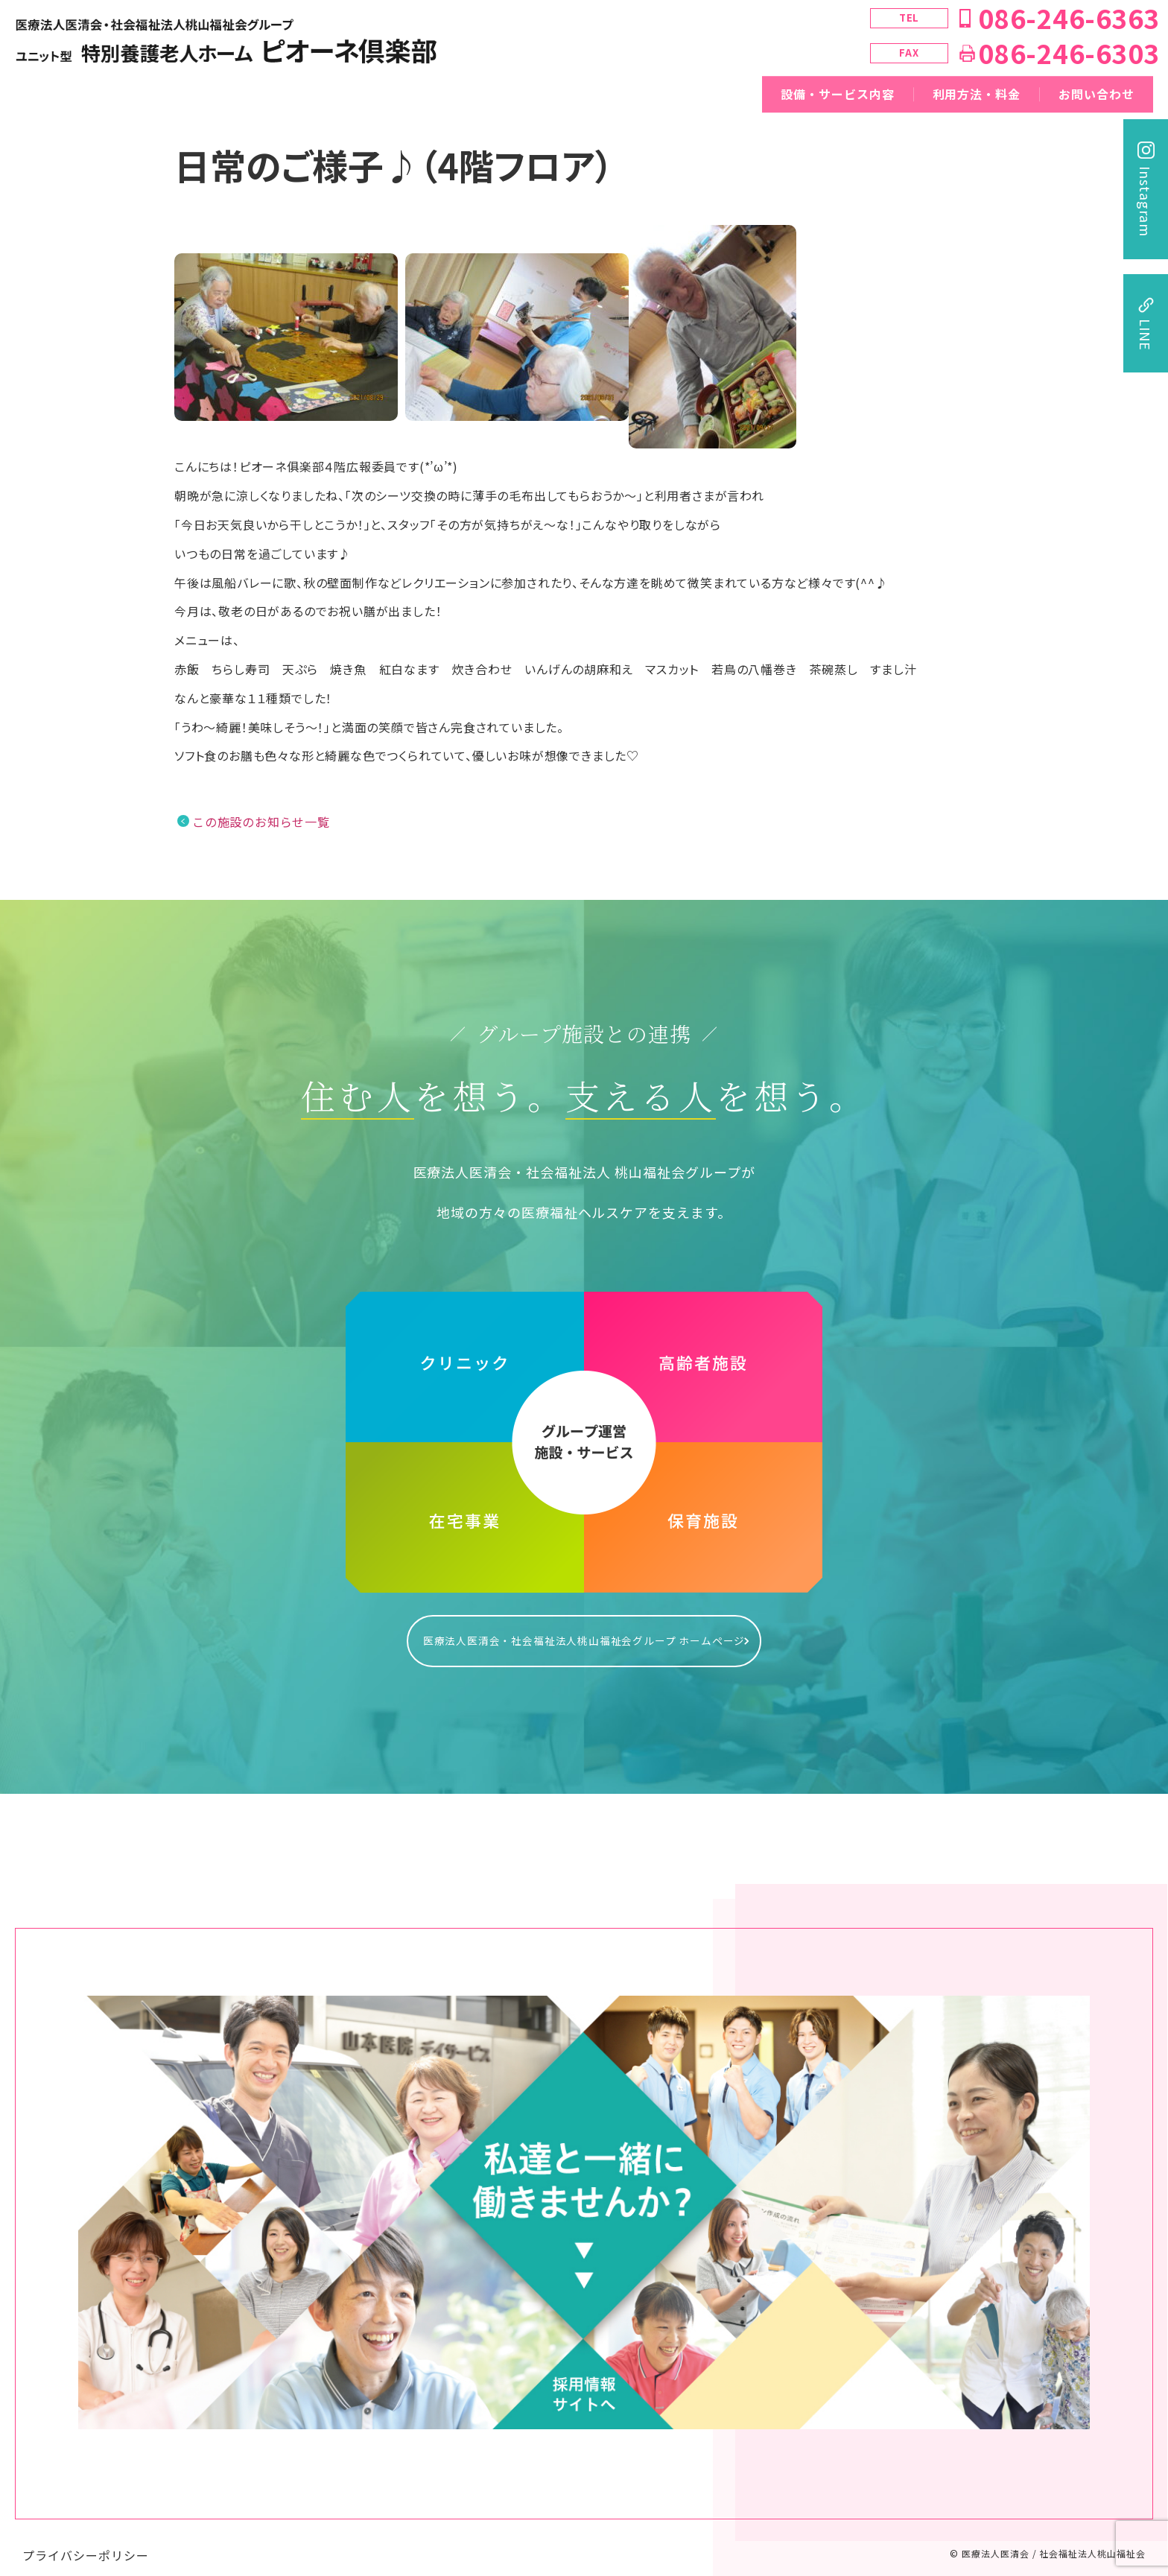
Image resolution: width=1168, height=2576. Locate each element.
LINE (1145, 335)
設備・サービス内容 (838, 94)
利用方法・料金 (977, 94)
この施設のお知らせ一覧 (261, 822)
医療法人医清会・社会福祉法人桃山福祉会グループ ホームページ (584, 1633)
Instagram (1145, 201)
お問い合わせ (1096, 94)
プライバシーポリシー (85, 2540)
